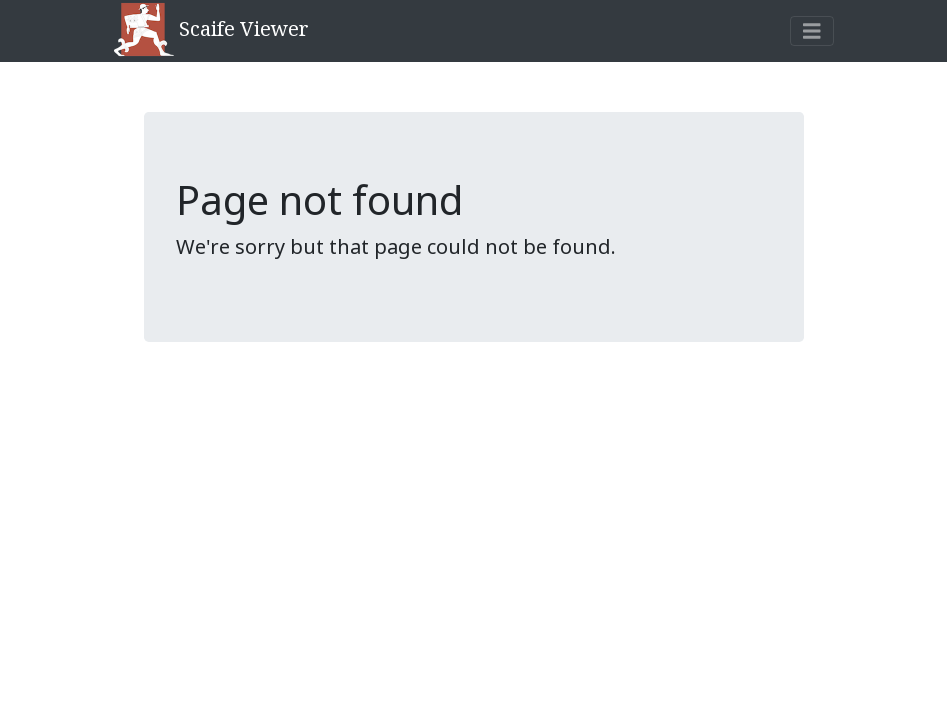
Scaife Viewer (211, 31)
